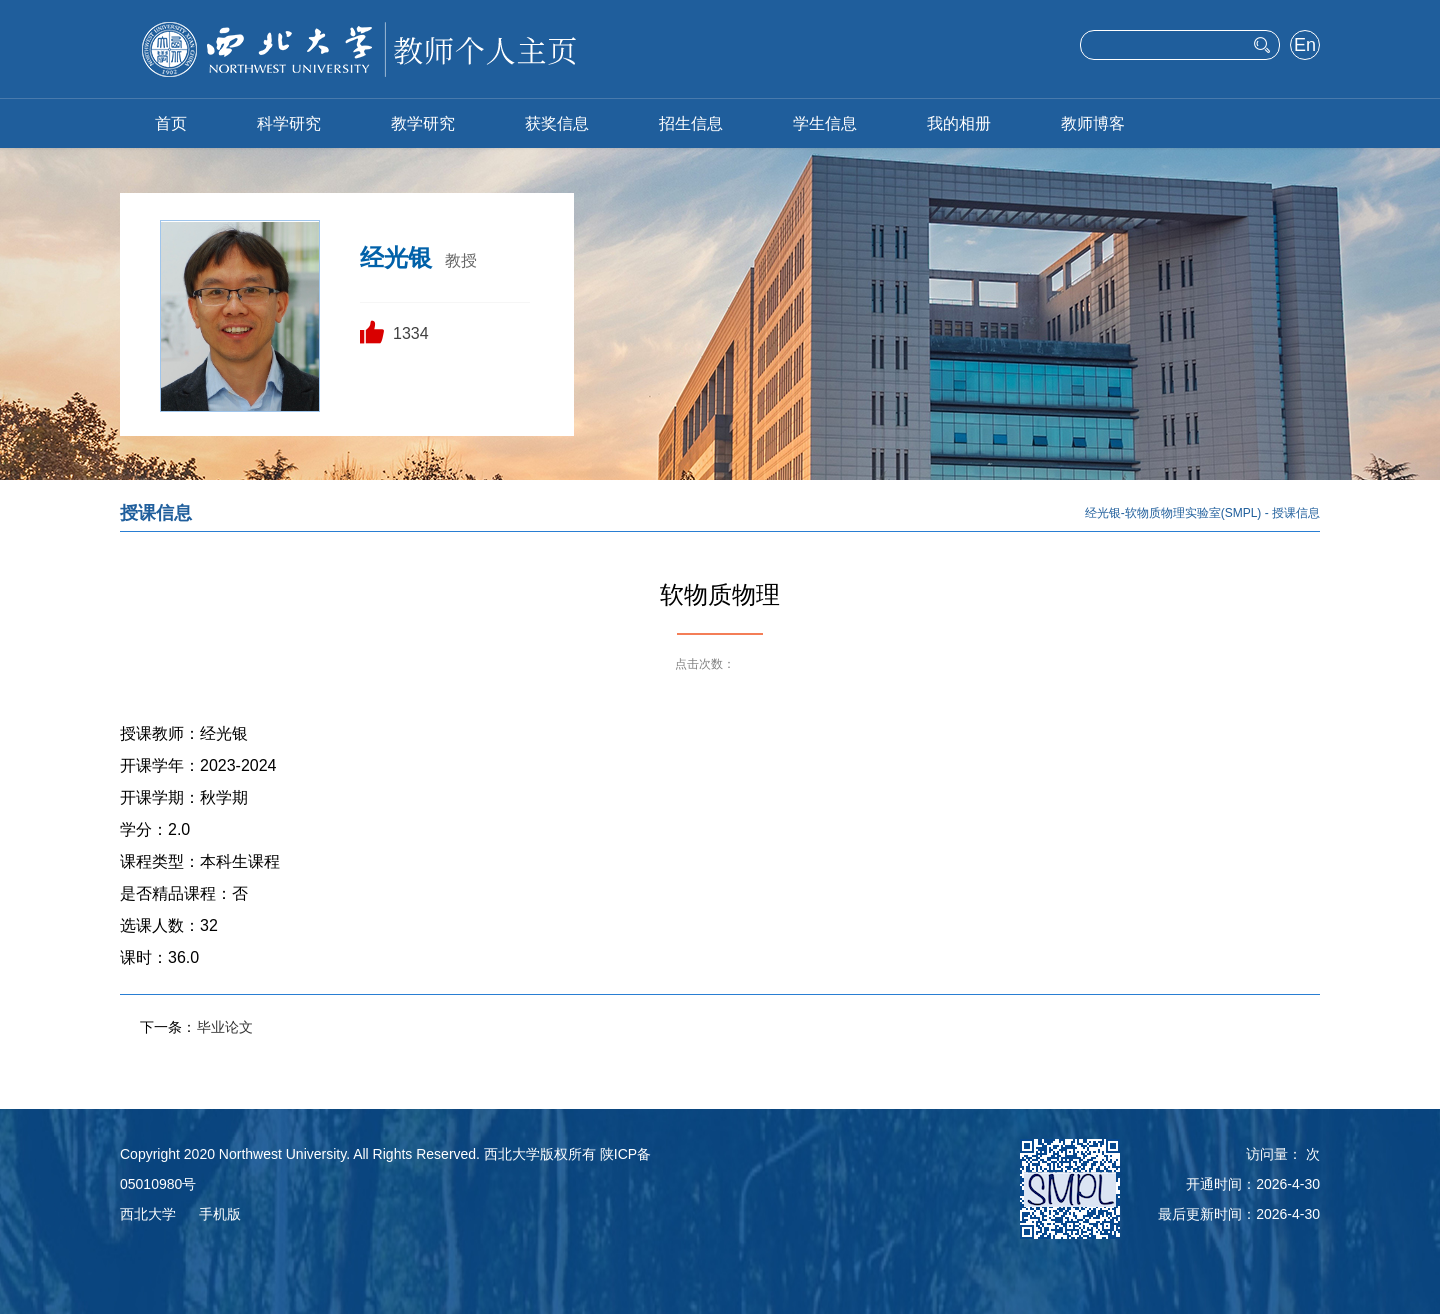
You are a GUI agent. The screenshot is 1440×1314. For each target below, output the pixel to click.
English (1304, 47)
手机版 (220, 1214)
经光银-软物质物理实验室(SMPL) (1173, 513)
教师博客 (1093, 123)
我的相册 (959, 123)
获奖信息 (557, 123)
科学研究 (289, 123)
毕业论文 (225, 1027)
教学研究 (423, 123)
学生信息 (825, 123)
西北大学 (148, 1214)
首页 (171, 123)
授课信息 (1296, 513)
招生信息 (691, 123)
